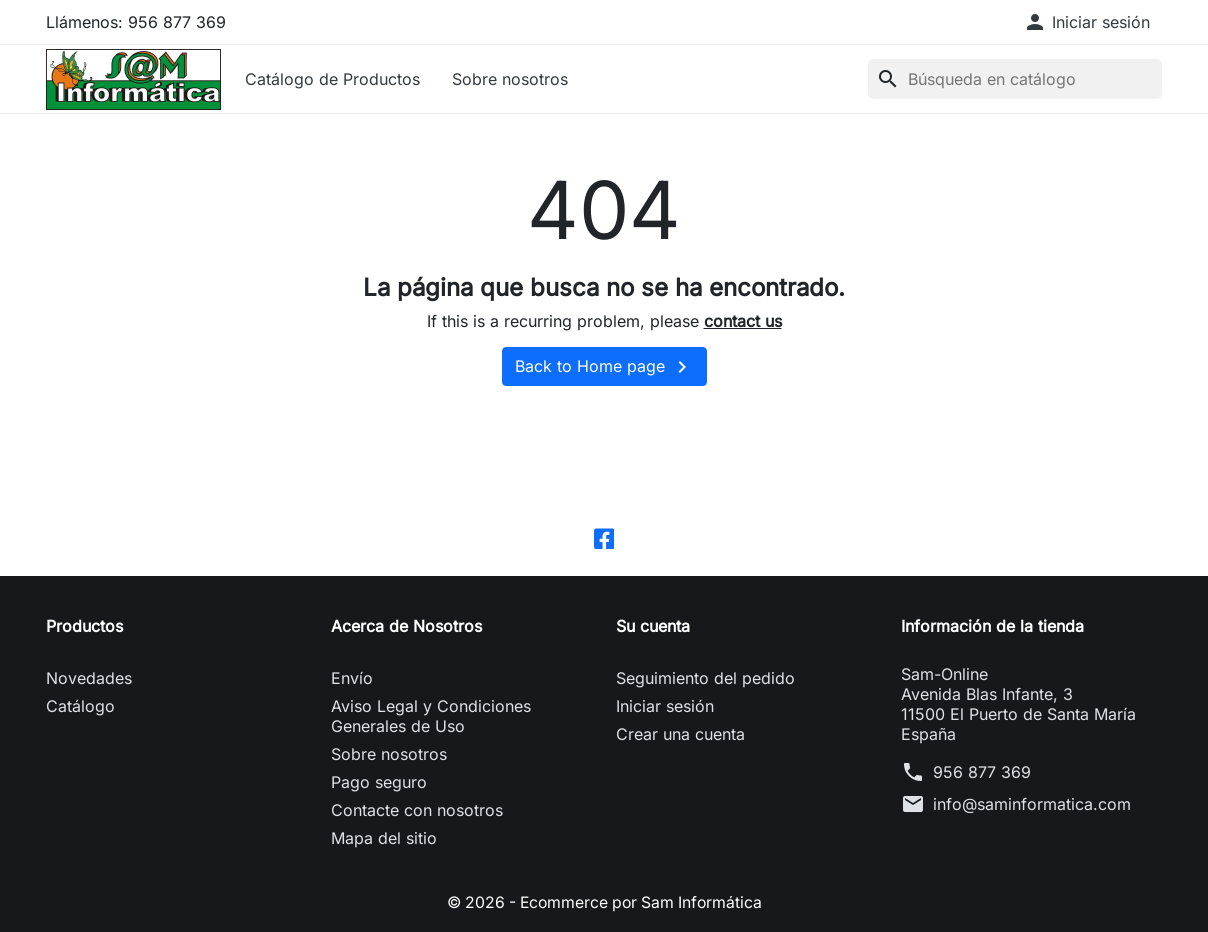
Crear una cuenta (680, 734)
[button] (1086, 22)
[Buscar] (1015, 79)
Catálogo (80, 706)
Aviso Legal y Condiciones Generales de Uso (431, 716)
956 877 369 (982, 772)
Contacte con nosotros (417, 810)
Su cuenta (653, 626)
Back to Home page (604, 367)
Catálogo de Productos (332, 79)
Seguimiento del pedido (705, 678)
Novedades (89, 678)
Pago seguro (379, 782)
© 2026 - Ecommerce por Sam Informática (604, 902)
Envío (352, 678)
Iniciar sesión (665, 706)
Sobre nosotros (510, 79)
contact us (743, 321)
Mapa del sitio (384, 838)
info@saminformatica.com (1032, 804)
